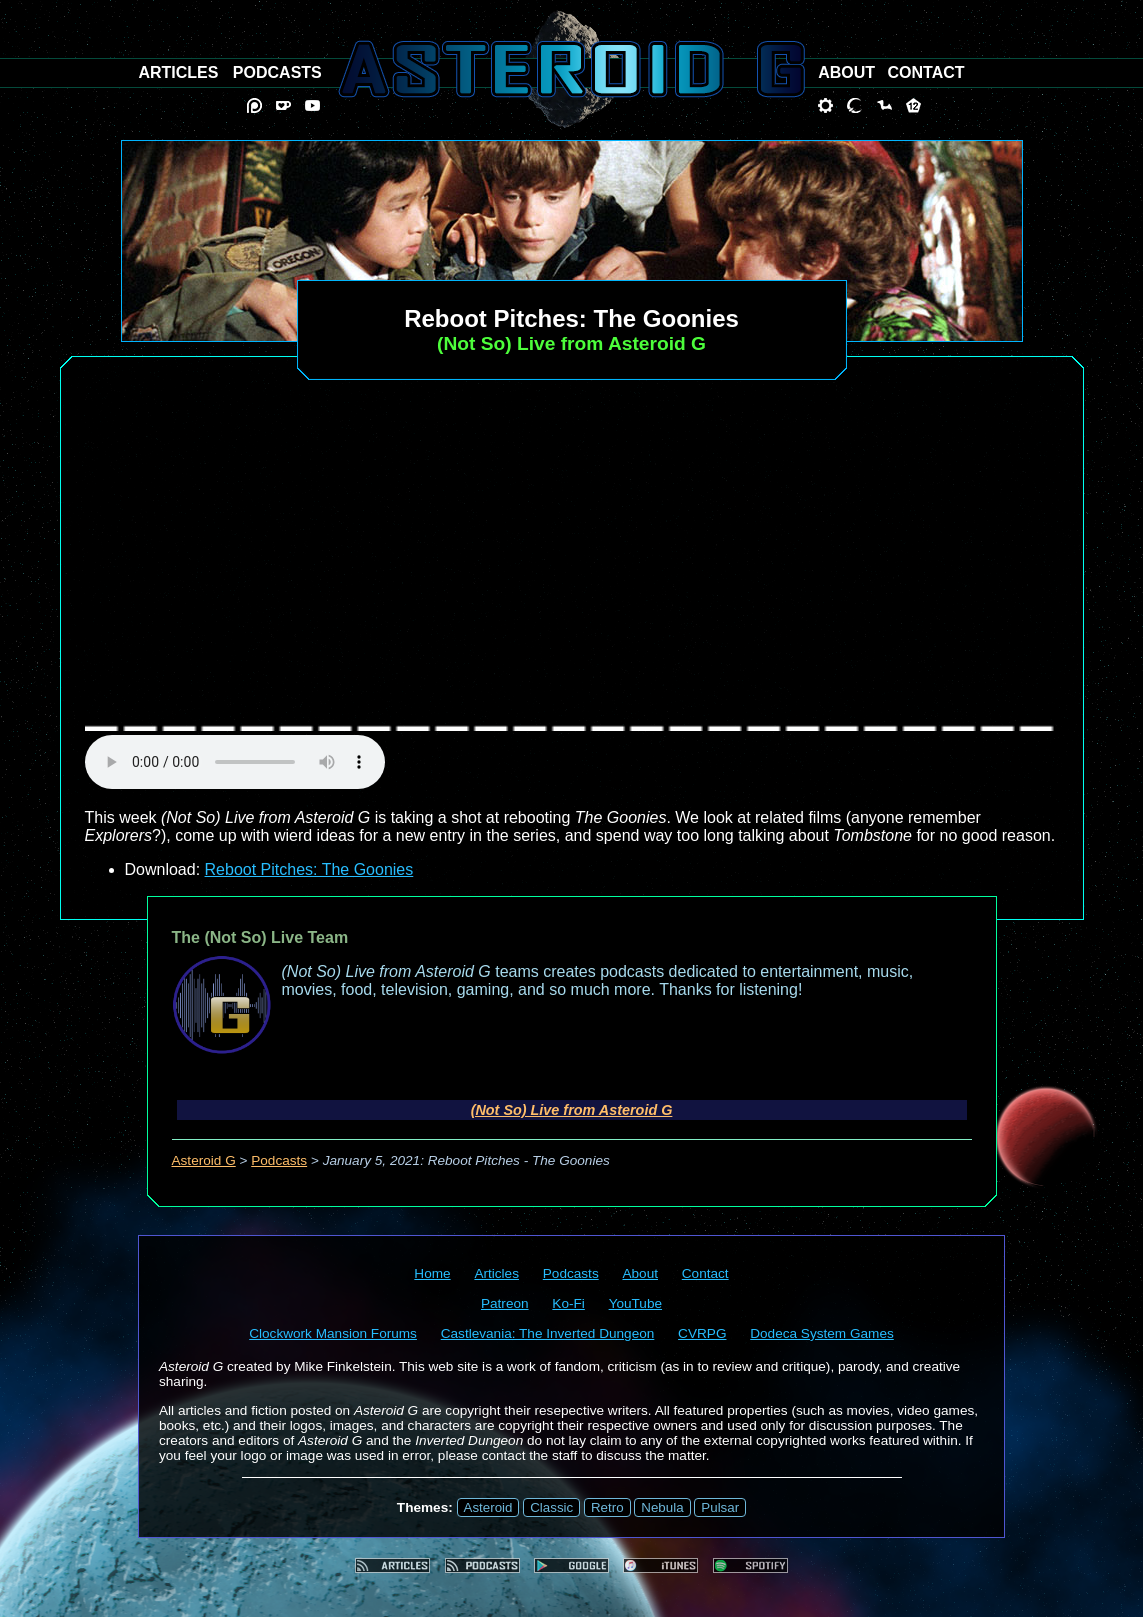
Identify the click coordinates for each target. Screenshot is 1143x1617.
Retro (607, 1507)
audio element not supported (235, 762)
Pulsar (720, 1507)
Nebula (662, 1507)
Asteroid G (204, 1160)
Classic (551, 1507)
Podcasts (279, 1160)
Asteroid (488, 1507)
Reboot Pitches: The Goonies (309, 869)
